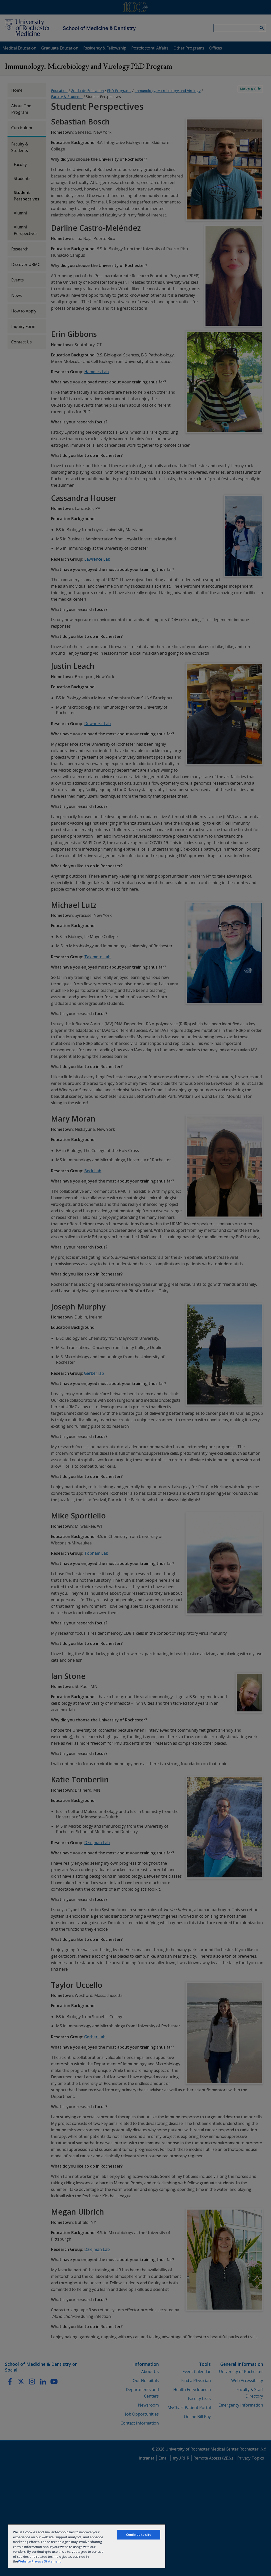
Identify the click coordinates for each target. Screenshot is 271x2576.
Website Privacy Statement (39, 2561)
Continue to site (138, 2534)
